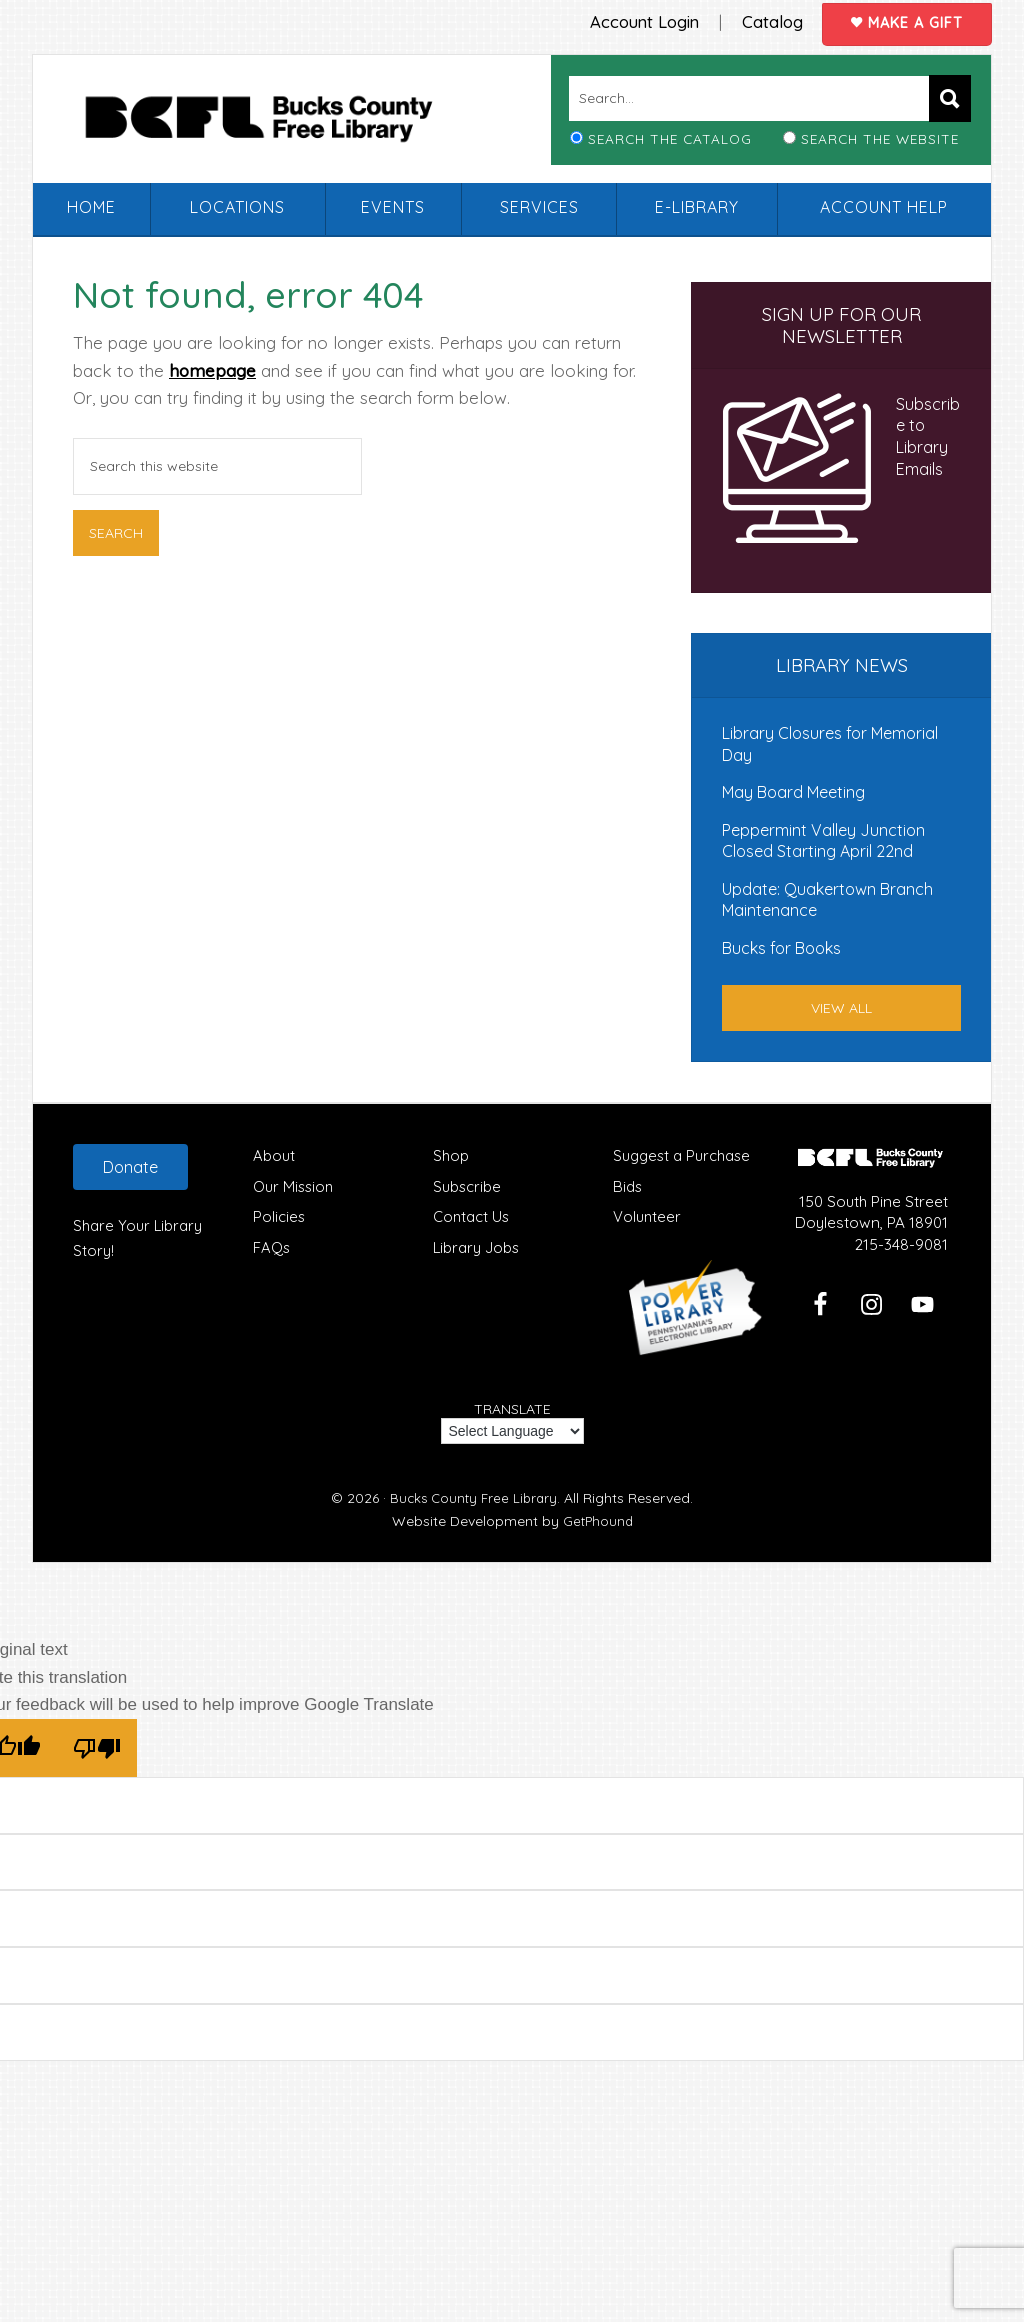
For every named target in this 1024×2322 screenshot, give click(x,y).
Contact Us (472, 1215)
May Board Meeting (793, 791)
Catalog (756, 19)
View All (841, 1006)
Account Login (622, 19)
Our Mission (294, 1184)
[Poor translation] (97, 1747)
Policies (279, 1215)
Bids (628, 1184)
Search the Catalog (670, 137)
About (274, 1153)
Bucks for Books (781, 947)
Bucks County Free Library (286, 124)
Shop (451, 1153)
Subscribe (467, 1184)
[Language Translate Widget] (512, 1430)
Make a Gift (902, 20)
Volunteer (647, 1215)
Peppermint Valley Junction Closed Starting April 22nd (823, 839)
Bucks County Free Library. (475, 1497)
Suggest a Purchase (683, 1153)
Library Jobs (477, 1246)
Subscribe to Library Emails (928, 435)
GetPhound (598, 1519)
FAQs (272, 1246)
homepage (212, 368)
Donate (130, 1165)
